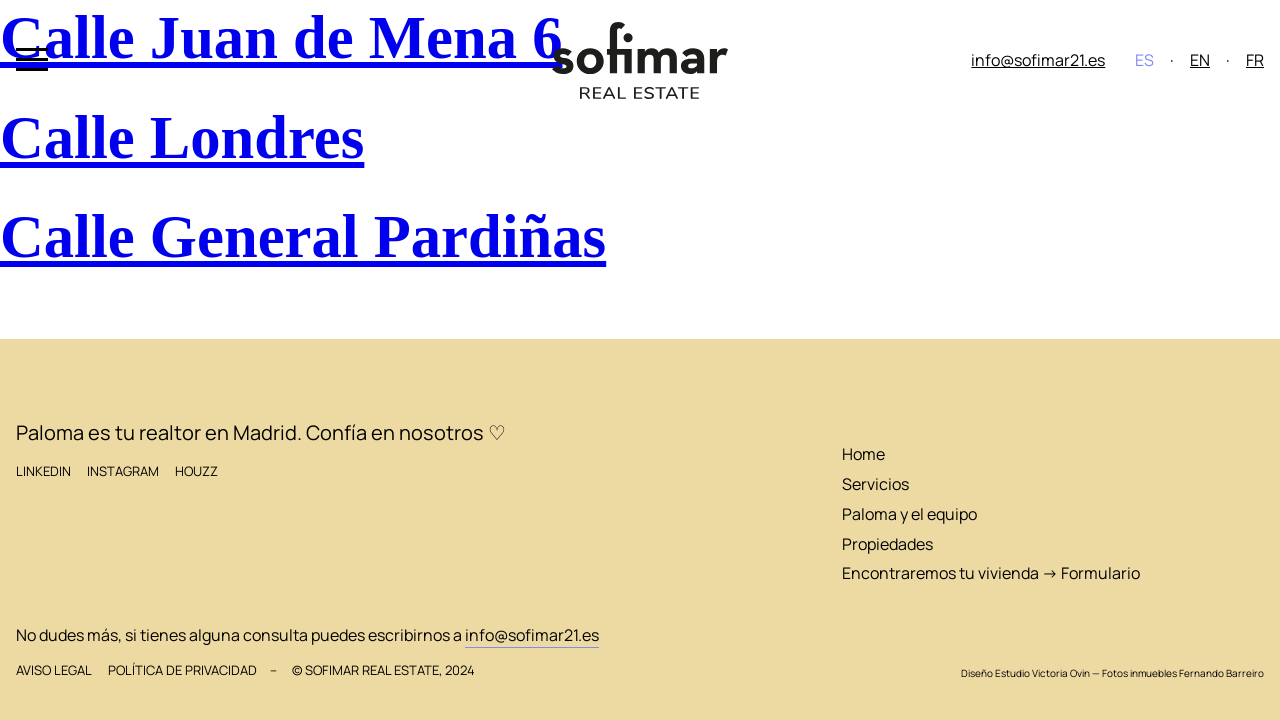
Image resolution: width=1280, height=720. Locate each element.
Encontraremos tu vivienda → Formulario (991, 573)
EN (1200, 60)
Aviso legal (54, 670)
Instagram (123, 471)
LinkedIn (43, 471)
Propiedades (887, 544)
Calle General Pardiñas (303, 236)
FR (1255, 60)
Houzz (196, 471)
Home (863, 454)
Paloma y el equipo (909, 514)
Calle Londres (182, 137)
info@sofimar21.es (1038, 60)
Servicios (875, 484)
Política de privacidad (182, 670)
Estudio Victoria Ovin (1042, 673)
